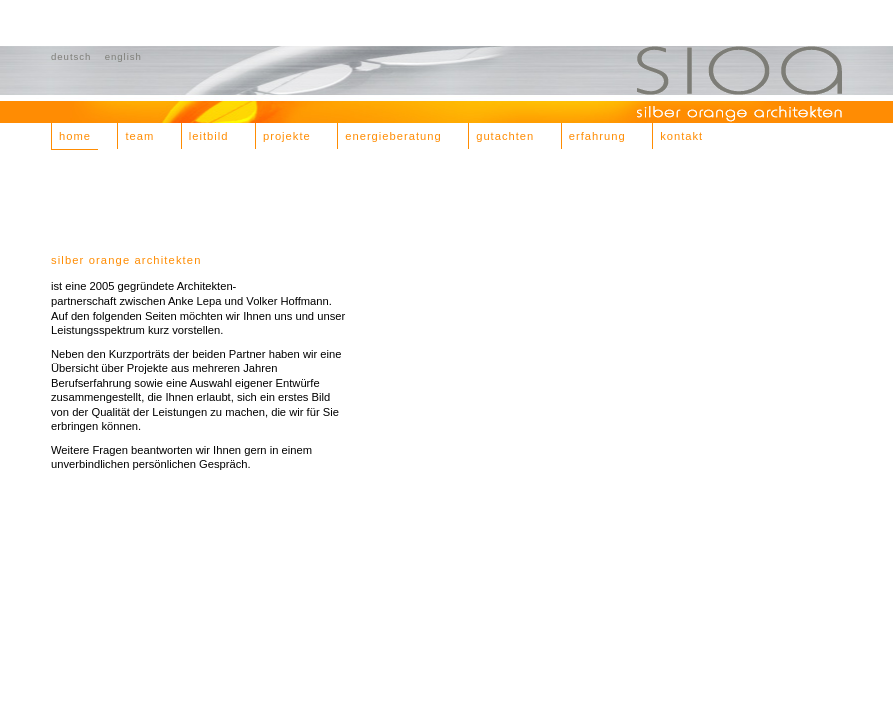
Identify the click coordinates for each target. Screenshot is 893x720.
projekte (287, 136)
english (123, 56)
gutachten (505, 136)
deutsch (71, 56)
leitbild (209, 136)
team (139, 136)
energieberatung (393, 136)
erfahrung (597, 136)
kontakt (681, 136)
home (75, 136)
